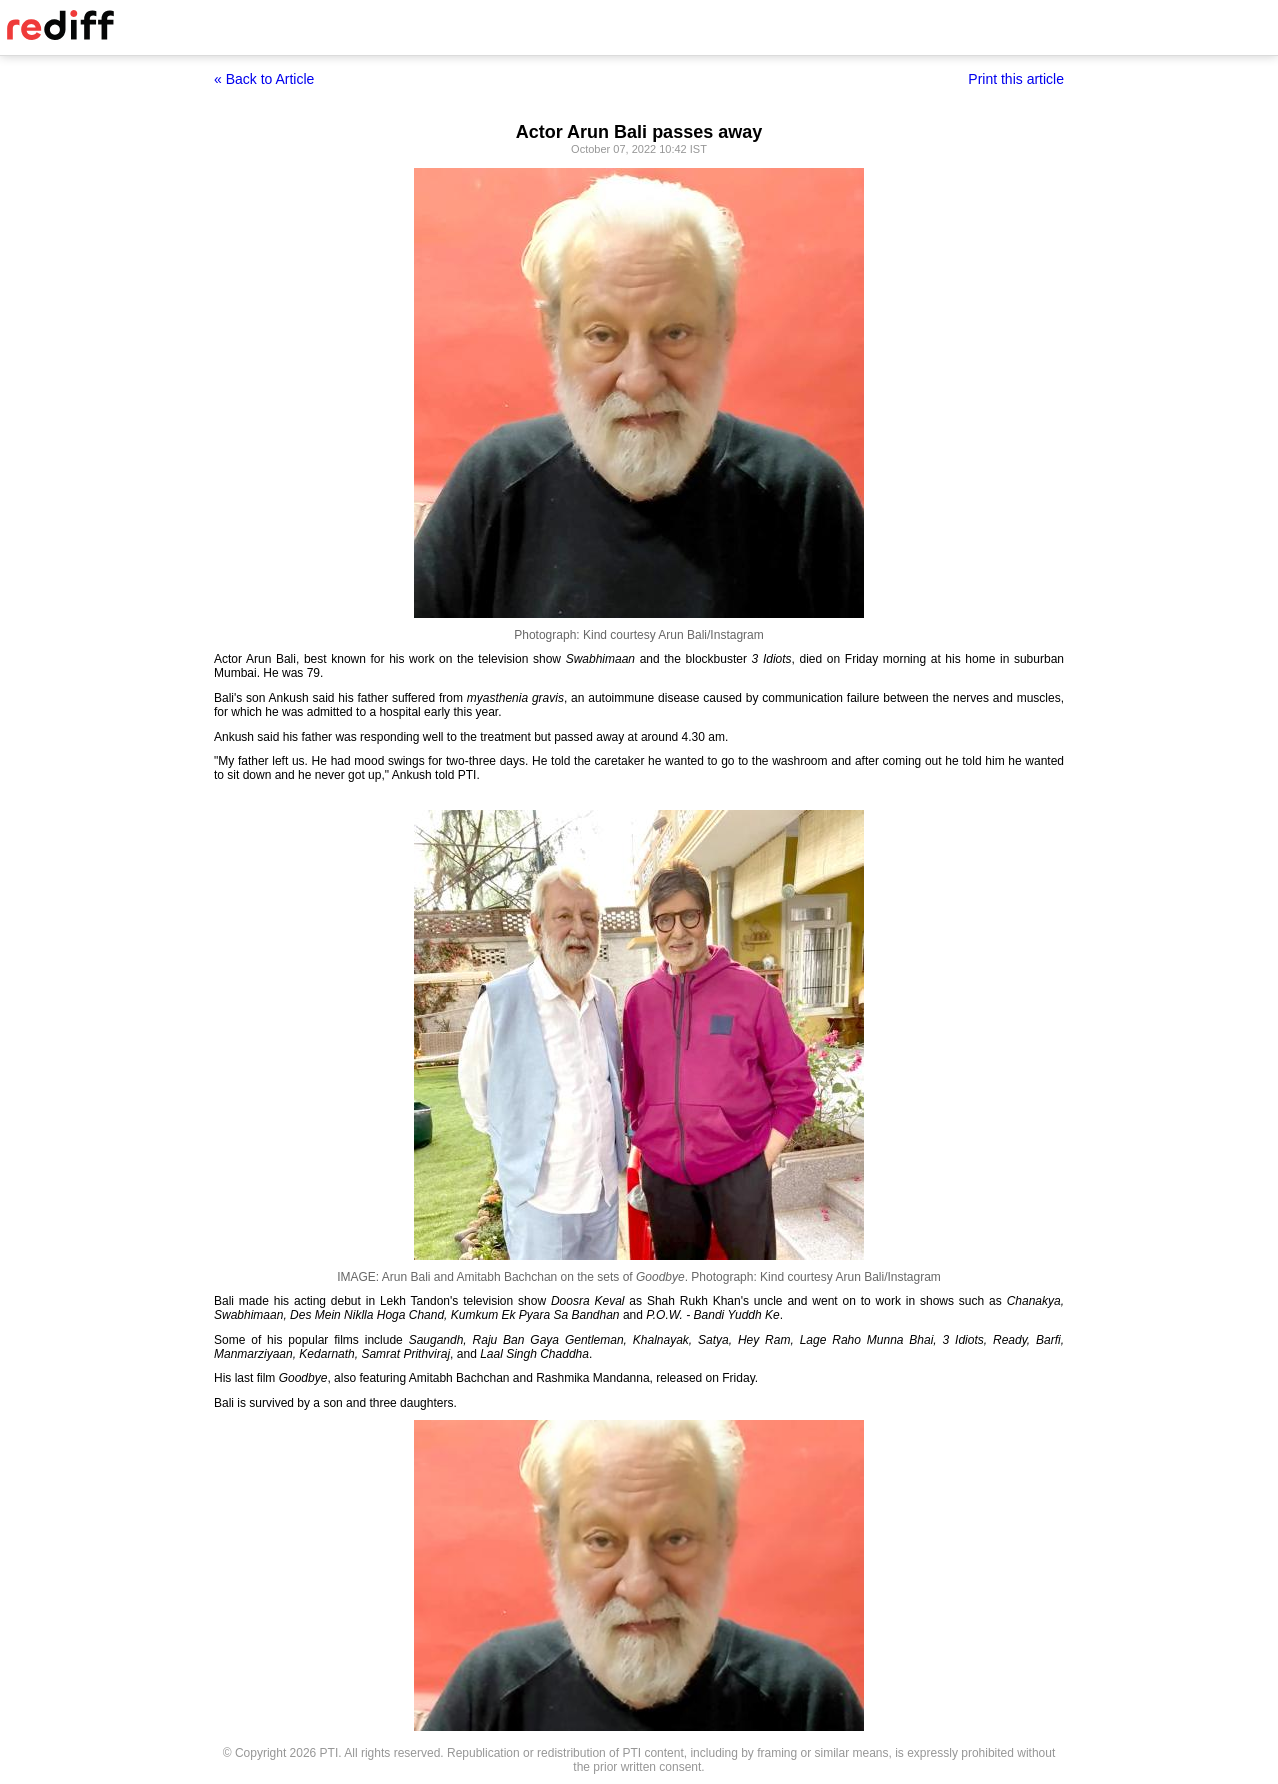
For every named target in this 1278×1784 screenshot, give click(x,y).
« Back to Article (264, 79)
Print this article (1016, 79)
